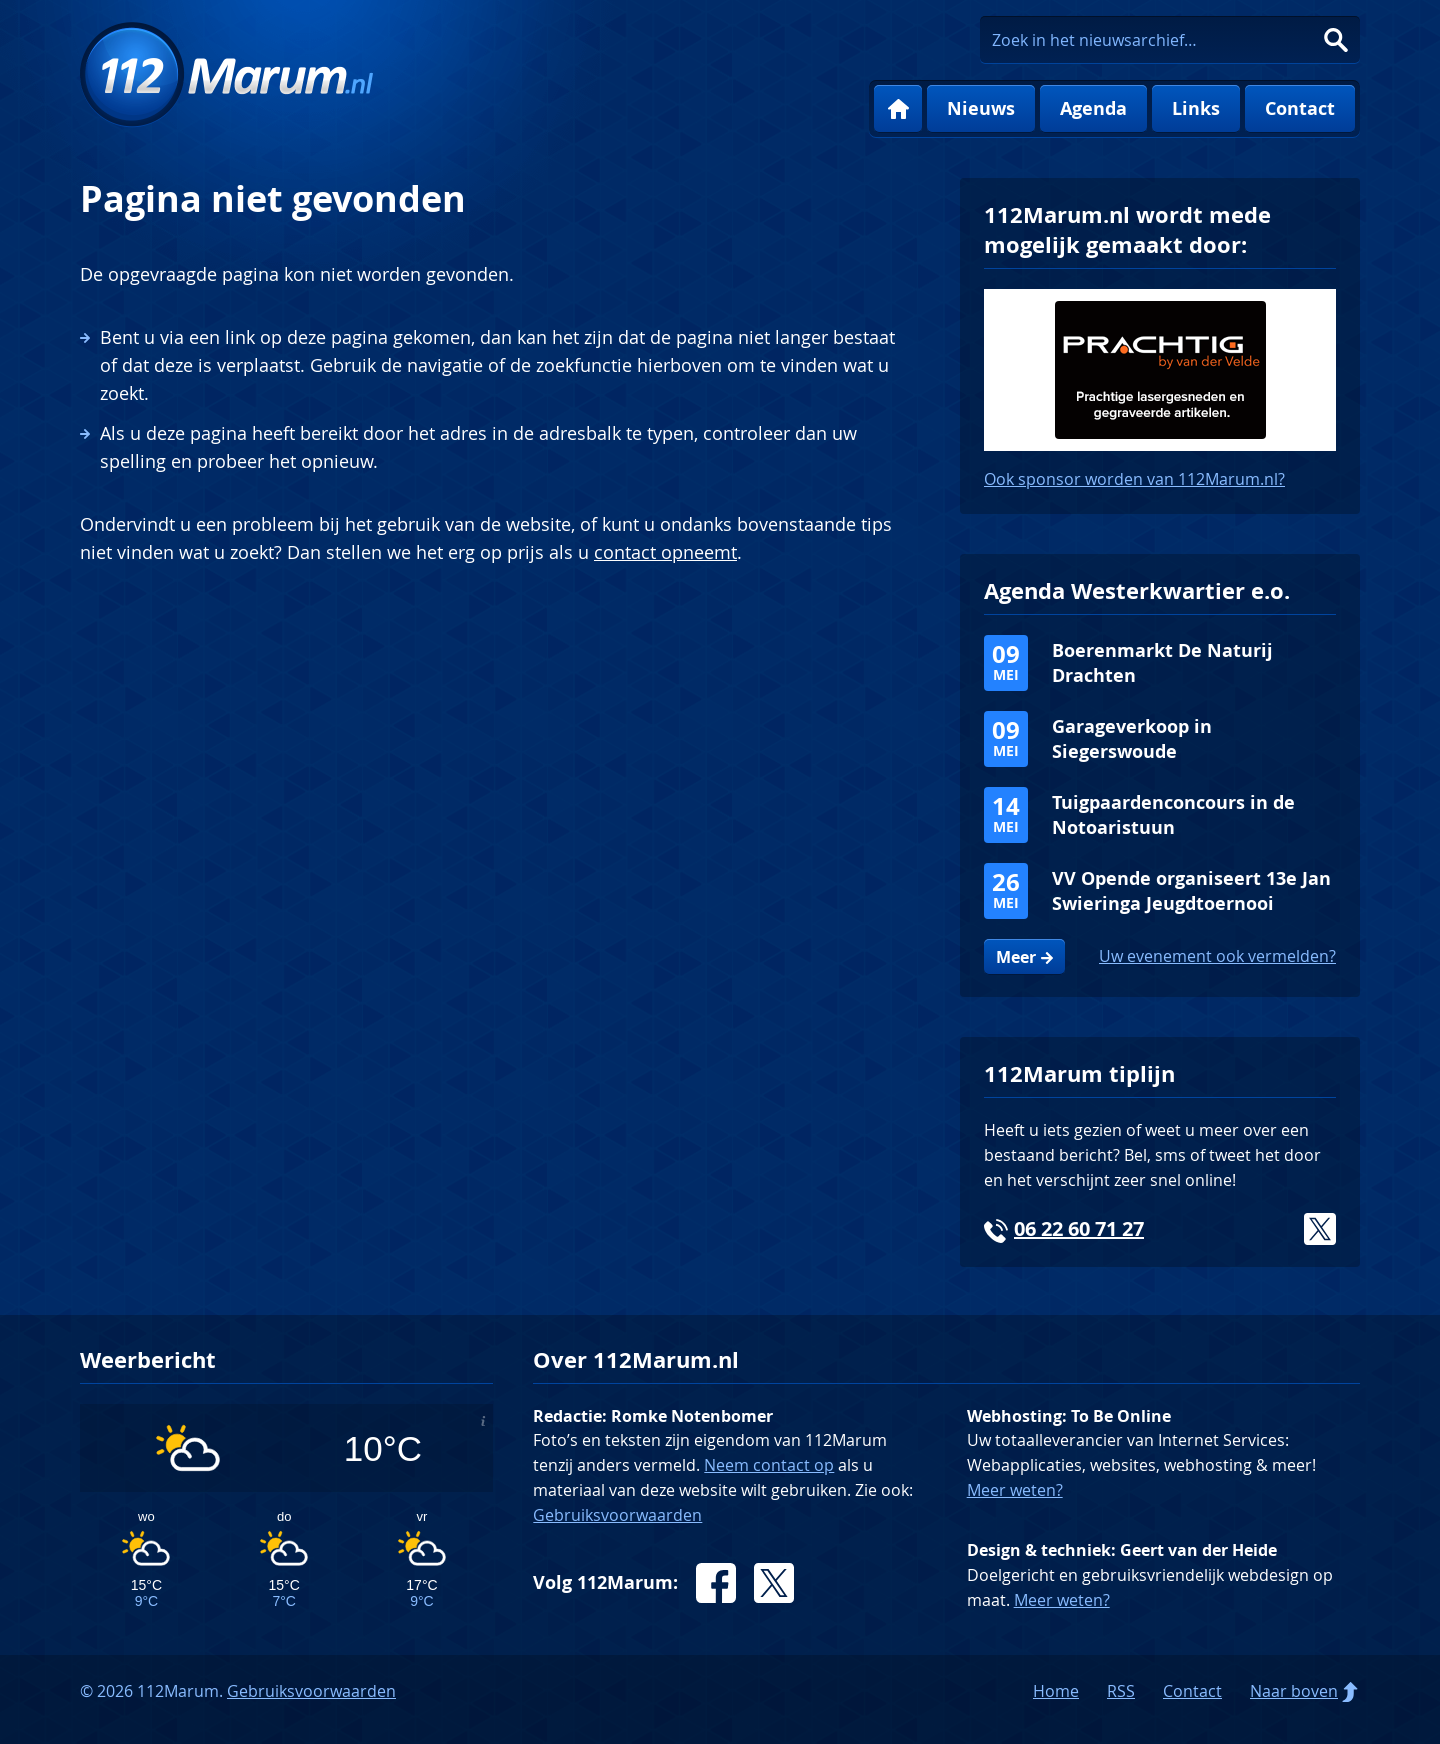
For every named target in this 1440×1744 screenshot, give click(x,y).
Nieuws (981, 108)
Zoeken (1336, 40)
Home (898, 109)
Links (1196, 108)
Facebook (716, 1583)
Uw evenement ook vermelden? (1217, 956)
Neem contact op (769, 1465)
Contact (1300, 108)
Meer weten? (1015, 1490)
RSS (1121, 1691)
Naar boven (1294, 1691)
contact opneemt (665, 552)
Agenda (1093, 108)
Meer (1016, 957)
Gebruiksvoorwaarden (617, 1515)
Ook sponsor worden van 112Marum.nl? (1134, 479)
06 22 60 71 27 (1079, 1228)
